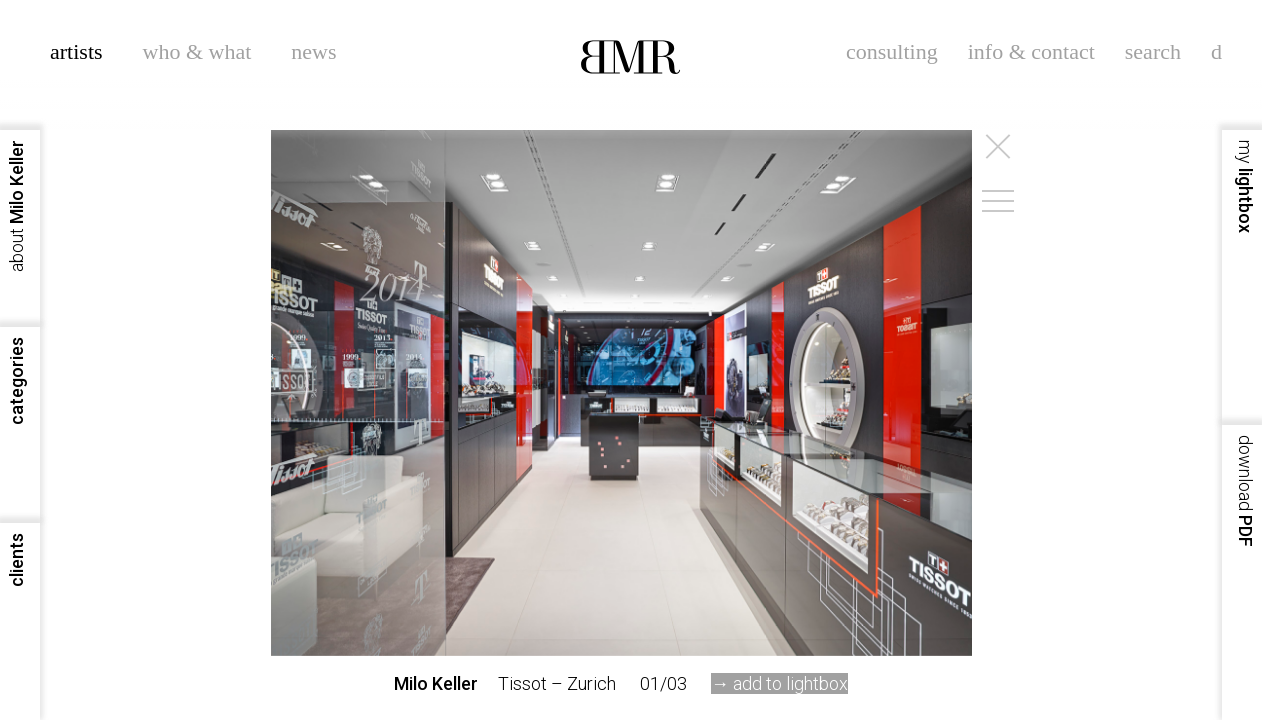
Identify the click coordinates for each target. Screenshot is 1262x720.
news (313, 51)
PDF (1245, 491)
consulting (892, 51)
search (1153, 51)
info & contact (1031, 51)
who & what (197, 51)
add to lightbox (790, 683)
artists (76, 51)
